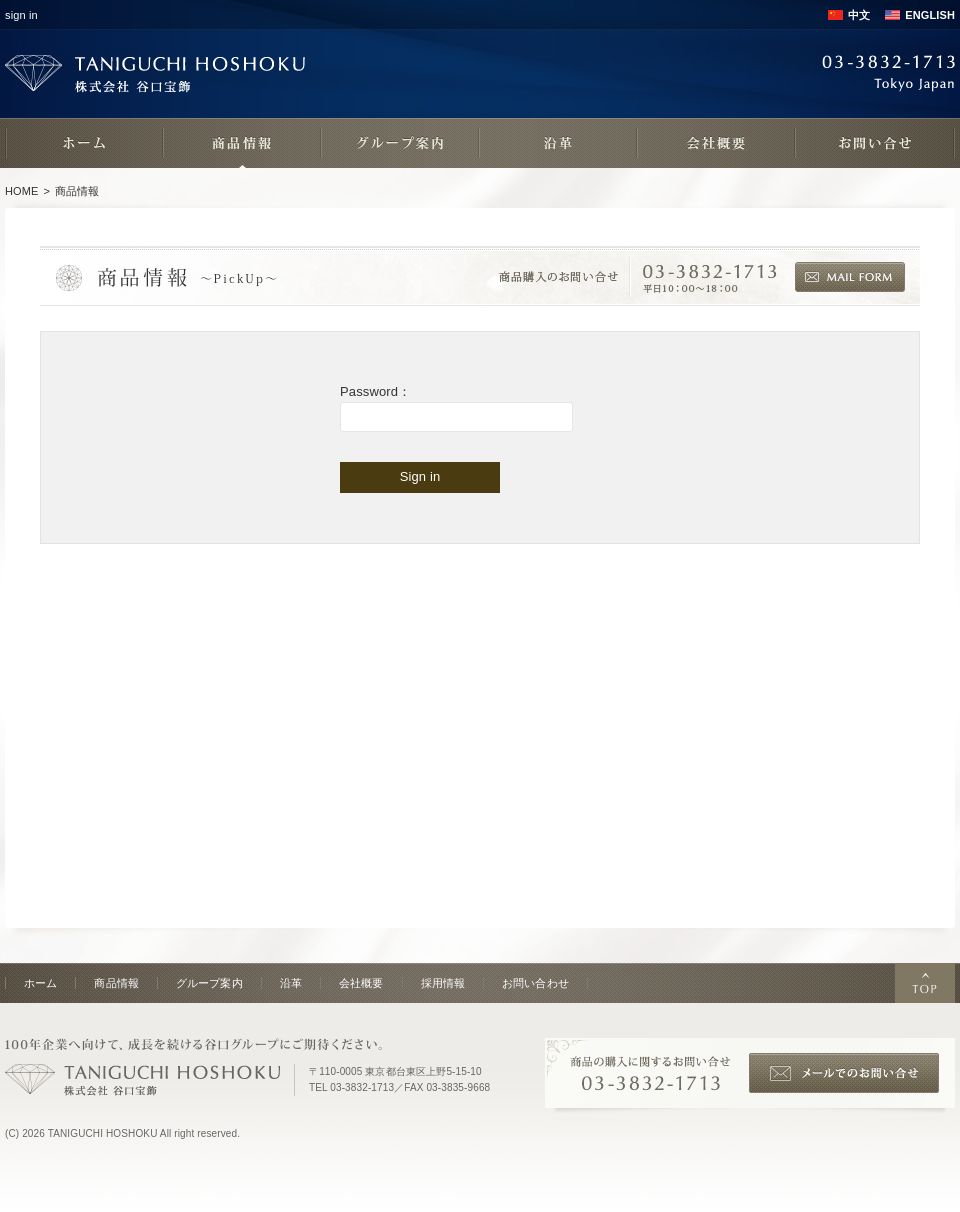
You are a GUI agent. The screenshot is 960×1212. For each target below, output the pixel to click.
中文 (859, 15)
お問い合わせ (535, 983)
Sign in (420, 476)
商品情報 (116, 983)
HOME (22, 191)
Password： (375, 391)
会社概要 (361, 983)
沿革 (291, 983)
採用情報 (443, 983)
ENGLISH (930, 15)
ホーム (40, 983)
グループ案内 (209, 983)
